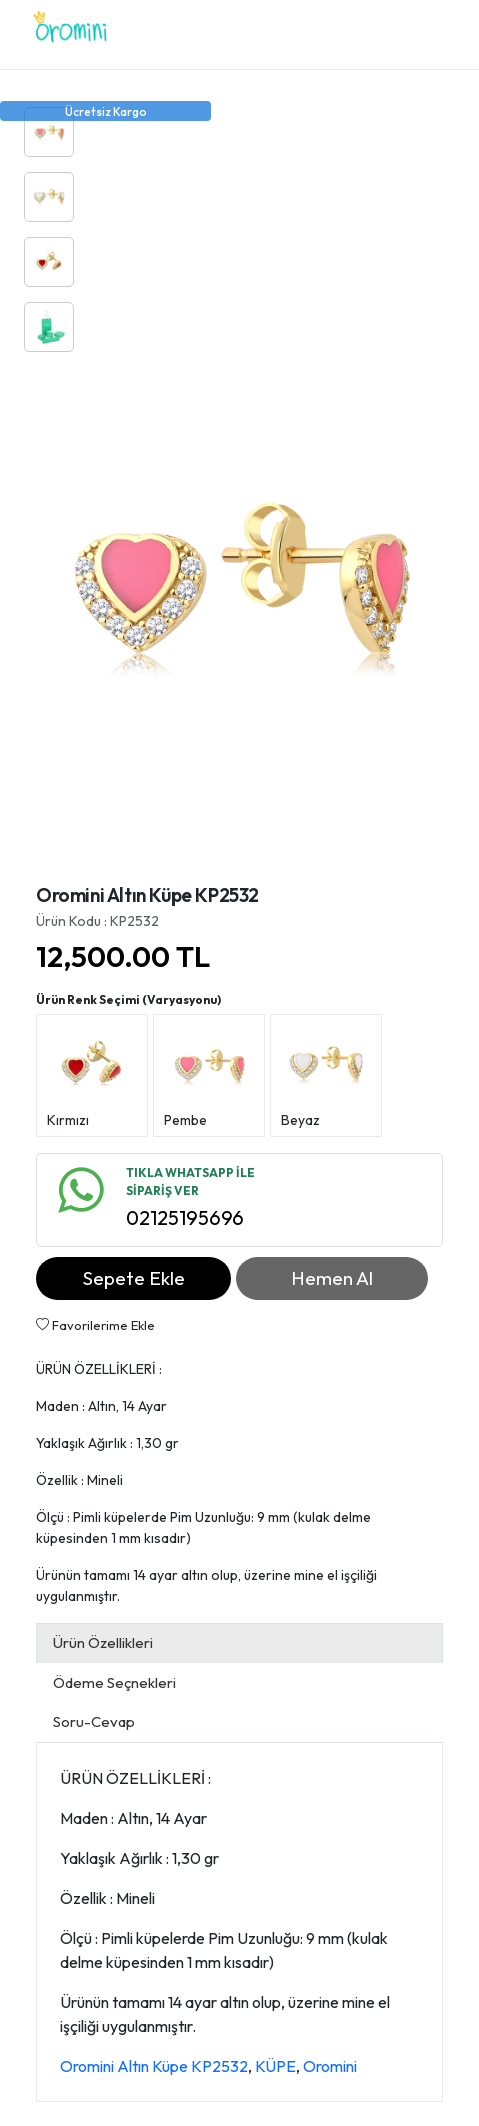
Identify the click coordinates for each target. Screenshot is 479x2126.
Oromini (330, 2066)
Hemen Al (332, 1278)
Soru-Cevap (94, 1721)
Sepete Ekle (134, 1278)
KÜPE (275, 2066)
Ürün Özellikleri (103, 1642)
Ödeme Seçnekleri (114, 1682)
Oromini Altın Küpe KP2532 (154, 2066)
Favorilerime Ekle (95, 1325)
